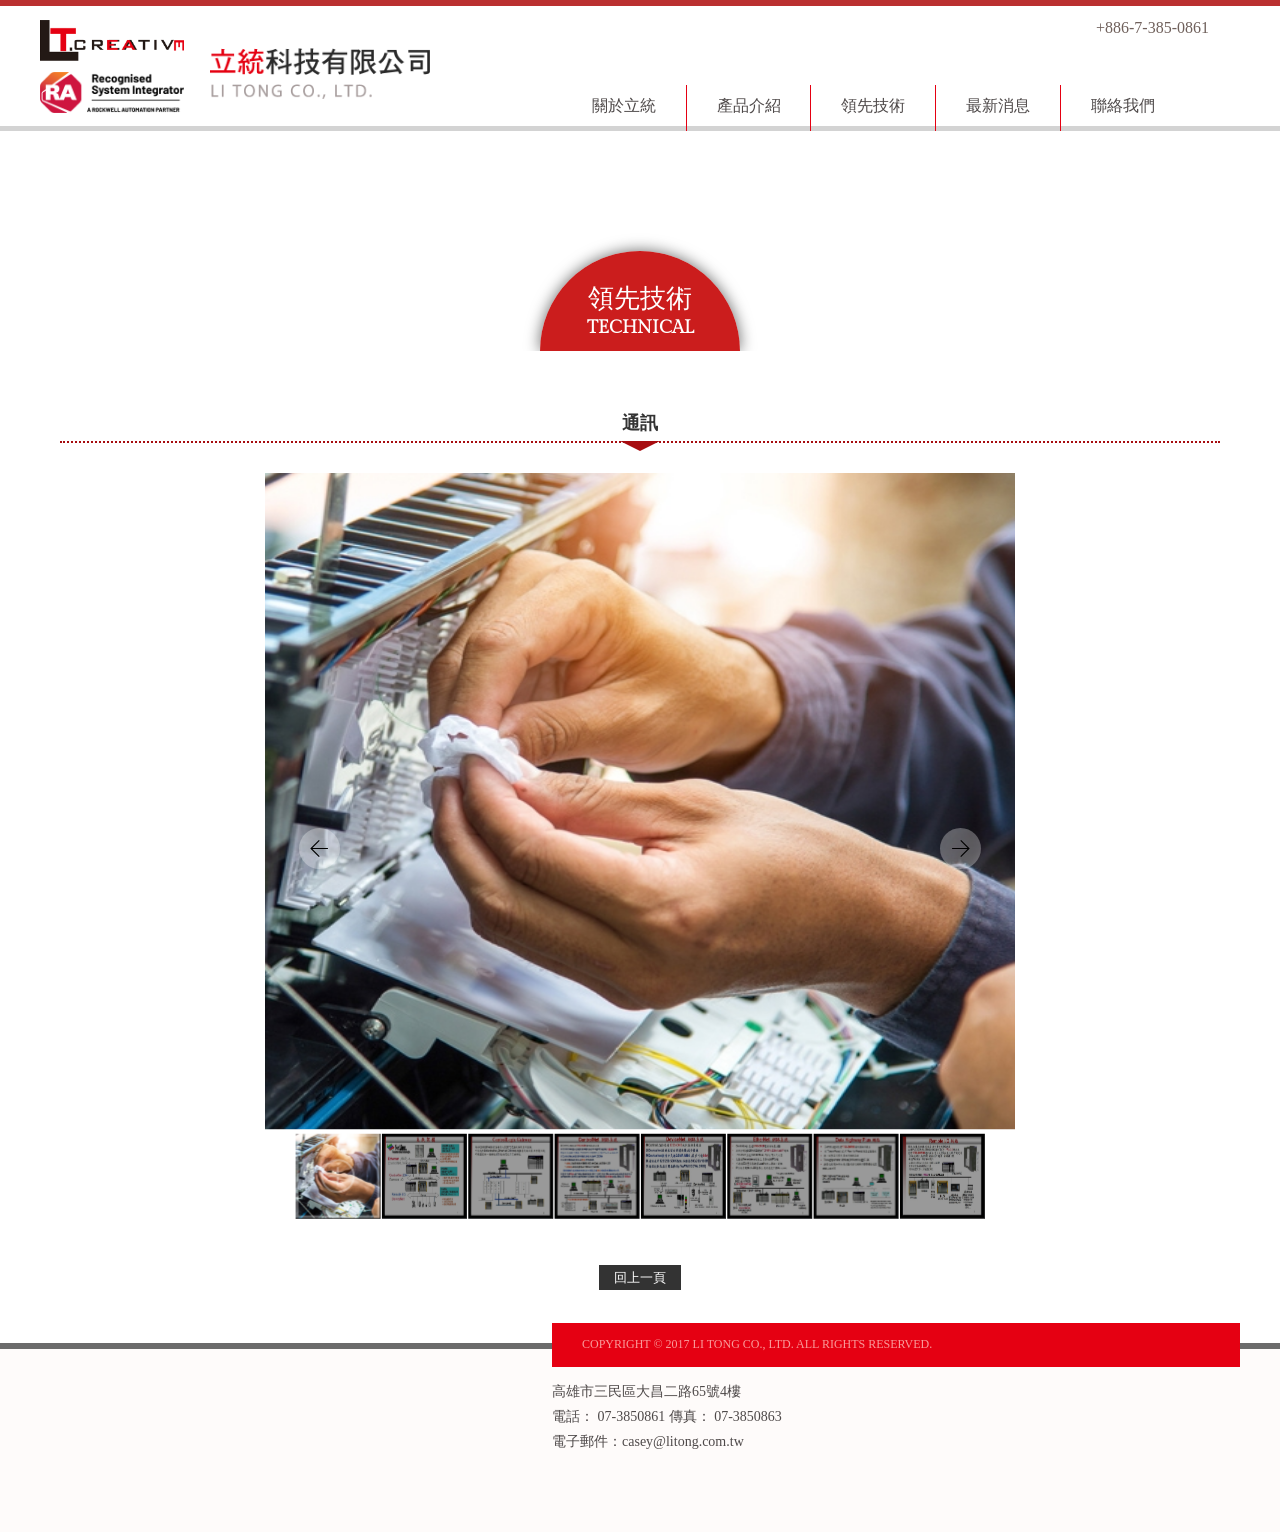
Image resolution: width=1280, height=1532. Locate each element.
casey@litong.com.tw (683, 1441)
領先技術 (873, 105)
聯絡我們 (1123, 105)
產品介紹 (749, 105)
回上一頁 (640, 1277)
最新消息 (998, 105)
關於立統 (624, 105)
